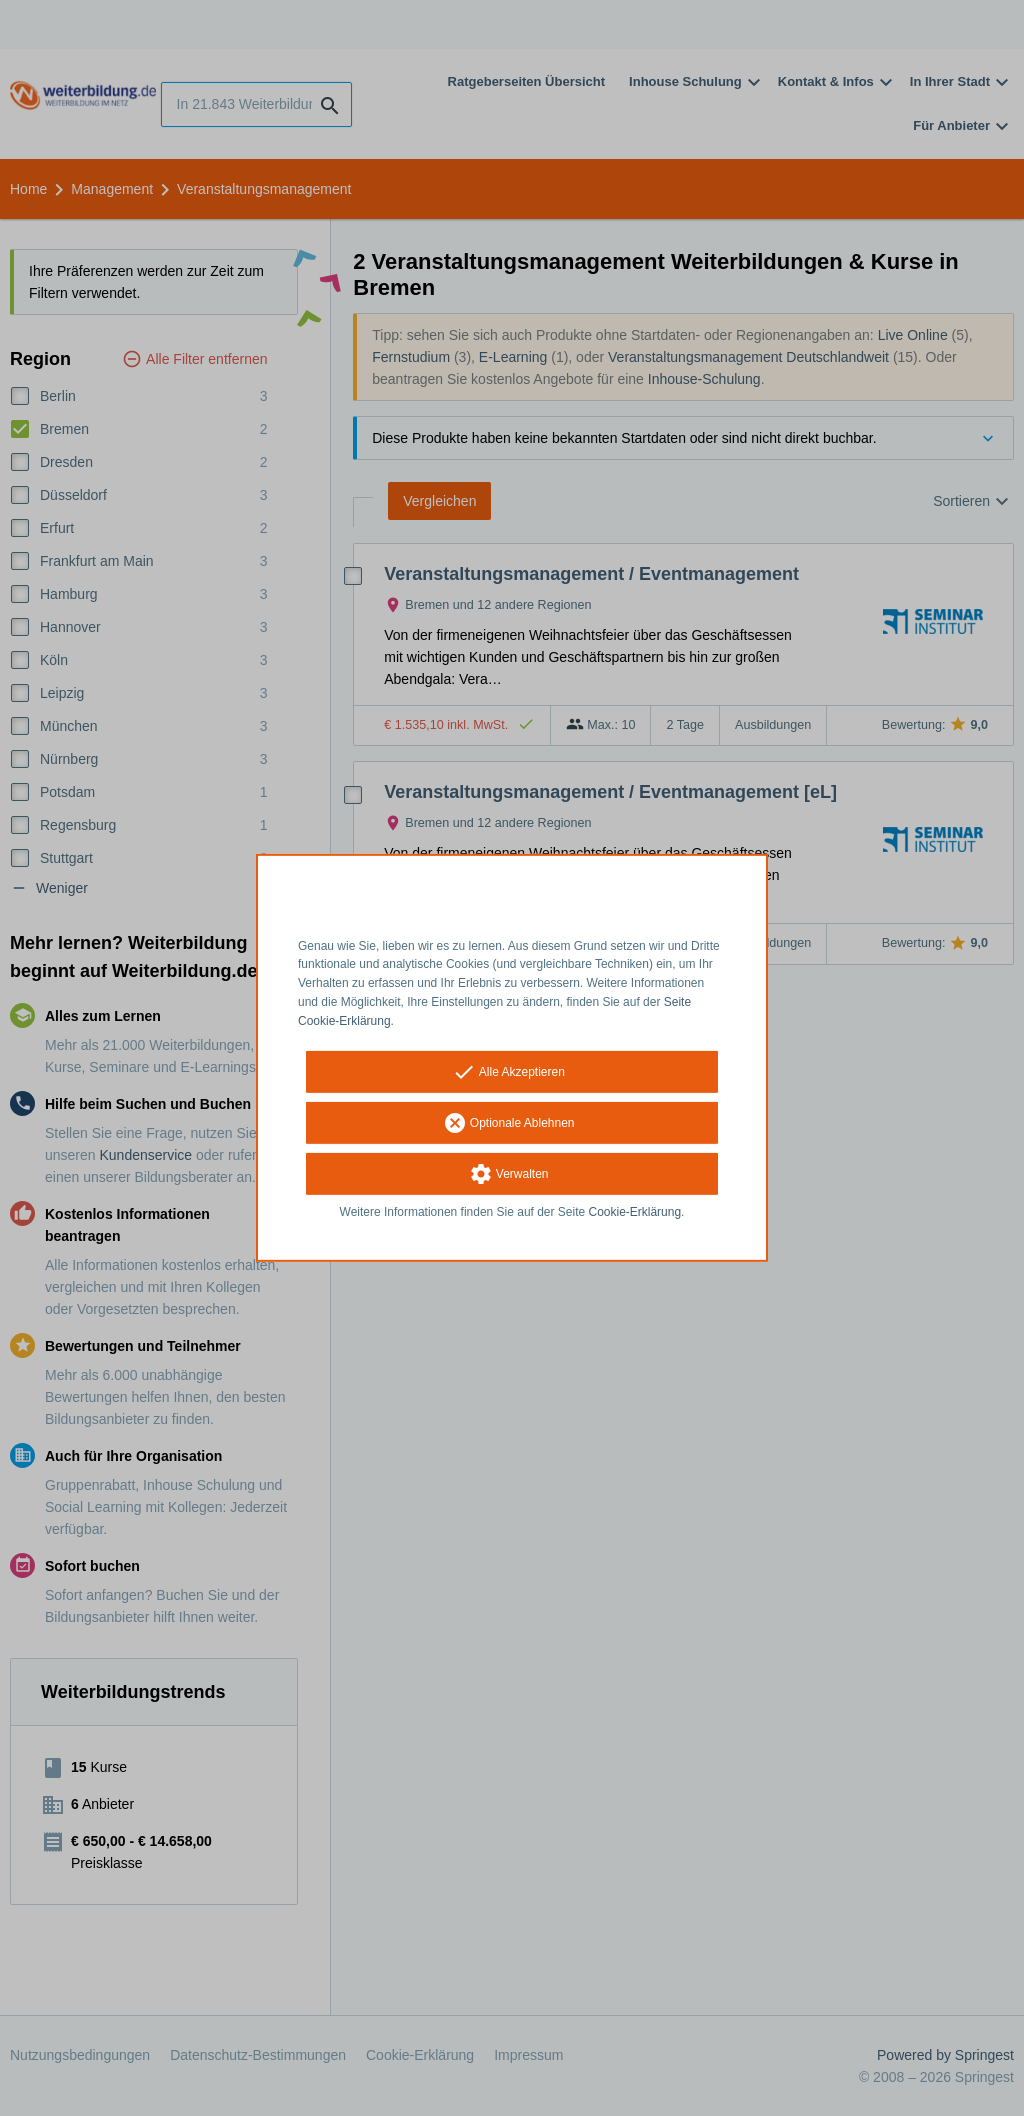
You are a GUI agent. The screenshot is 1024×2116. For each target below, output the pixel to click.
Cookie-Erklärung (635, 1211)
